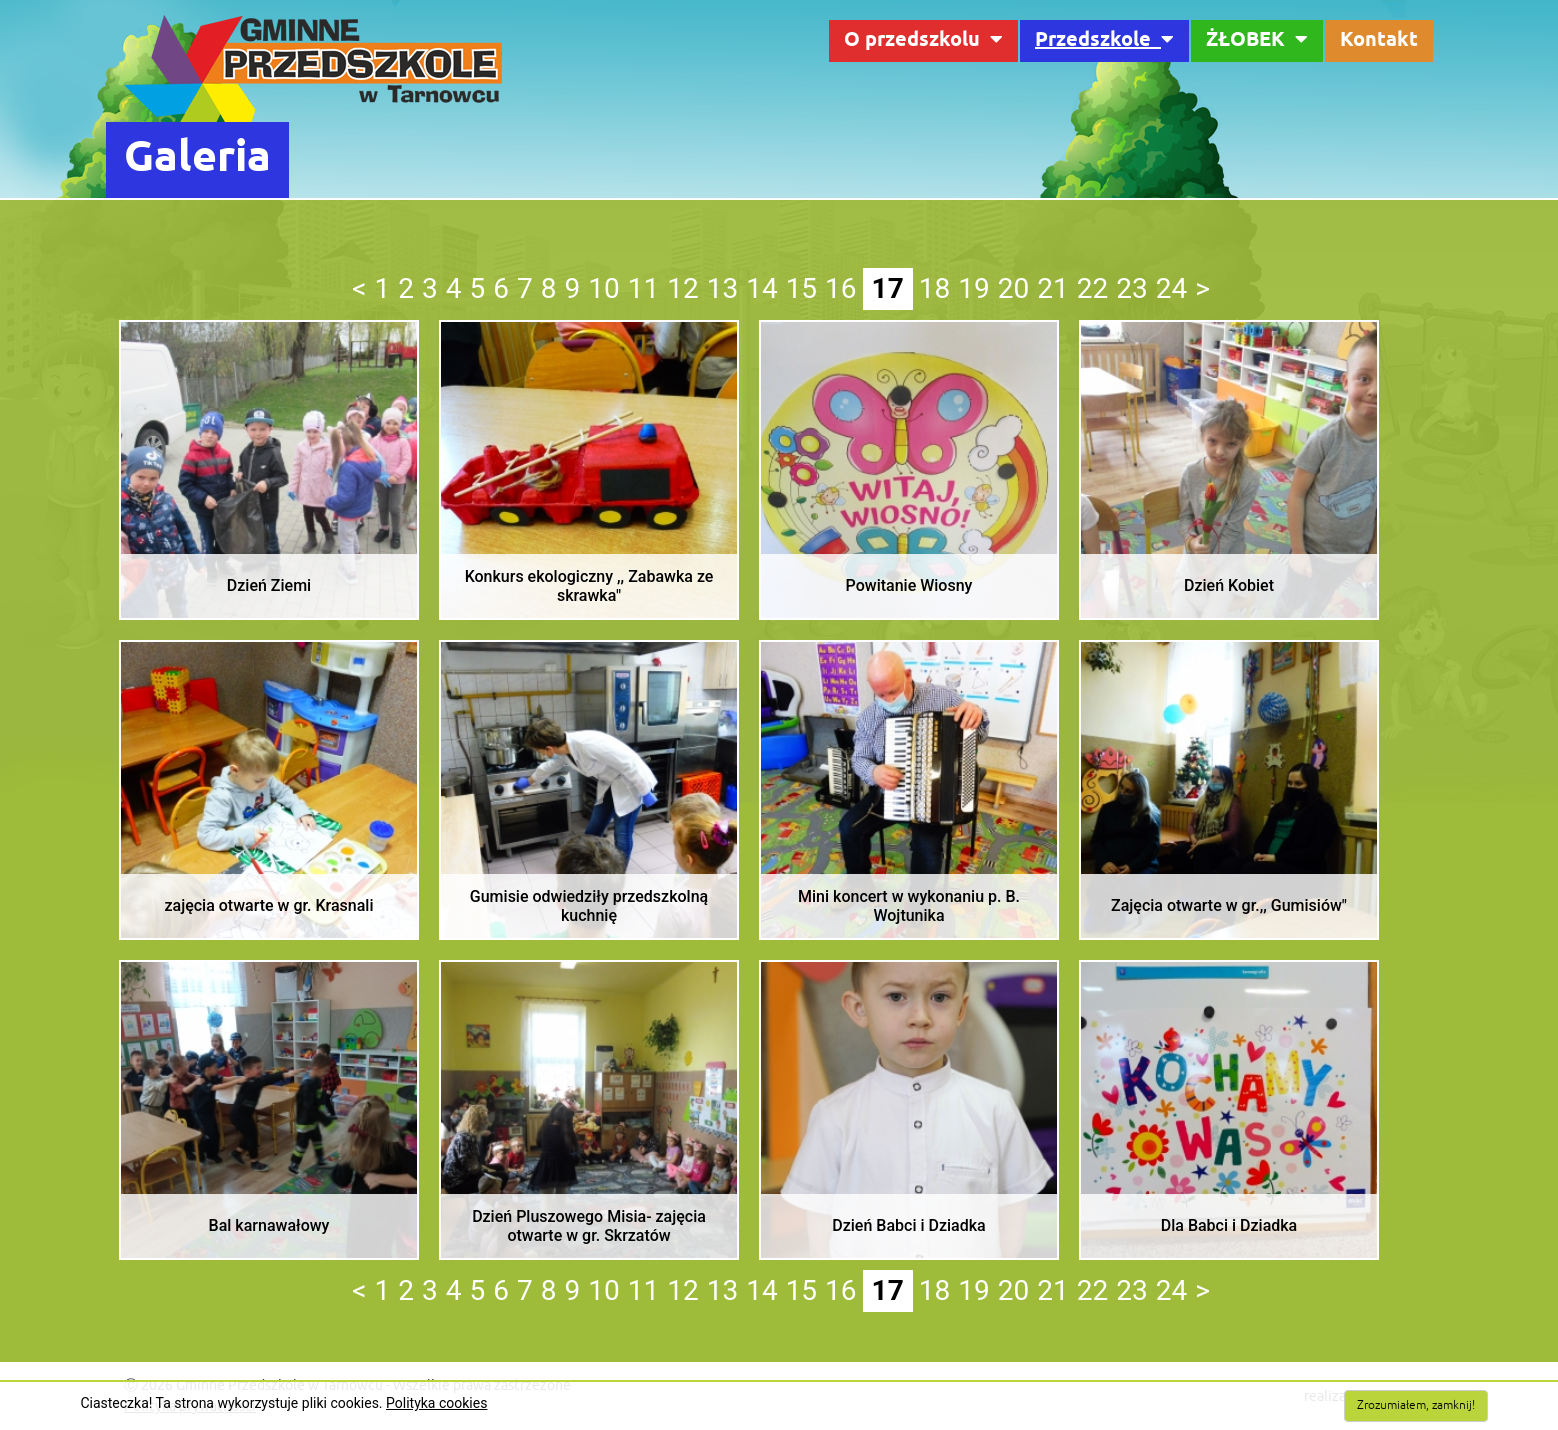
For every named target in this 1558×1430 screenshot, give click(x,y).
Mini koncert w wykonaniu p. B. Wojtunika (909, 906)
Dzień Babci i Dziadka (908, 1225)
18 (934, 288)
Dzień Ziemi (269, 585)
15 (801, 288)
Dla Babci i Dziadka (1229, 1225)
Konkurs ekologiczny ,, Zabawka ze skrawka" (589, 586)
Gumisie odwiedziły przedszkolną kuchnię (589, 906)
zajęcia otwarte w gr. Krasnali (268, 905)
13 (722, 288)
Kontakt (1379, 40)
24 (1171, 288)
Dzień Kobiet (1229, 585)
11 (643, 288)
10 (603, 288)
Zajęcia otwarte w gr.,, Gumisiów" (1229, 905)
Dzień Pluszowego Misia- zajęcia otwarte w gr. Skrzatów (589, 1226)
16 (840, 288)
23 (1131, 288)
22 (1092, 288)
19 (973, 288)
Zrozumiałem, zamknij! (1416, 1405)
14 (761, 288)
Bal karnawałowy (269, 1225)
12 (682, 288)
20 (1013, 288)
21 (1052, 288)
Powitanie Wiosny (909, 585)
